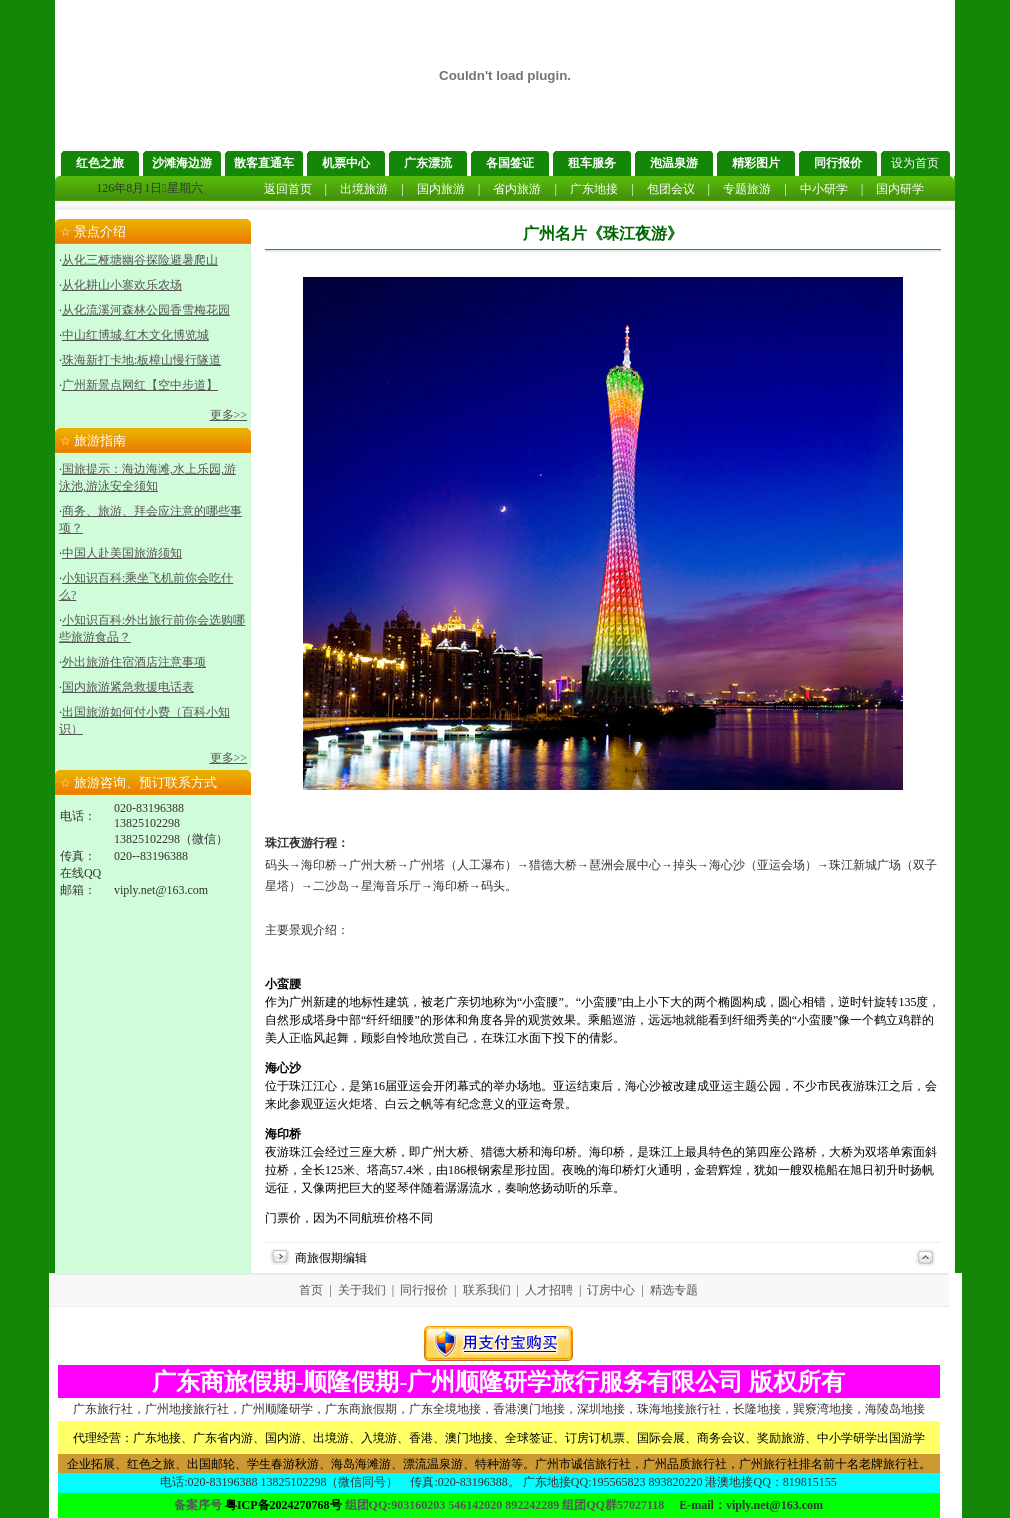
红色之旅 (100, 163)
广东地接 (594, 189)
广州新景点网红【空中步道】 (140, 385)
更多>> (229, 415)
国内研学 (900, 189)
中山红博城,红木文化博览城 (135, 335)
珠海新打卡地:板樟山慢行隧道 (141, 360)
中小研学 (824, 189)
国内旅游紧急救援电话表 (128, 687)
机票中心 (346, 163)
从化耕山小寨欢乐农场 (122, 285)
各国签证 (510, 163)
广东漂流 (428, 163)
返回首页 (288, 189)
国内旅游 (441, 189)
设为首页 (915, 163)
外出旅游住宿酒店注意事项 (134, 662)
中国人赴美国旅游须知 (122, 553)
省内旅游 (517, 189)
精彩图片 (756, 163)
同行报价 (838, 163)
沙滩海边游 (182, 163)
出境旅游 (364, 189)
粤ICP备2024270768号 (283, 1505)
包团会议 (671, 189)
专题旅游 (747, 189)
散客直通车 (264, 163)
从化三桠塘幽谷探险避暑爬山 (140, 260)
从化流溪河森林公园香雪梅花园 (146, 310)
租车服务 (592, 163)
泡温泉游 (674, 163)
